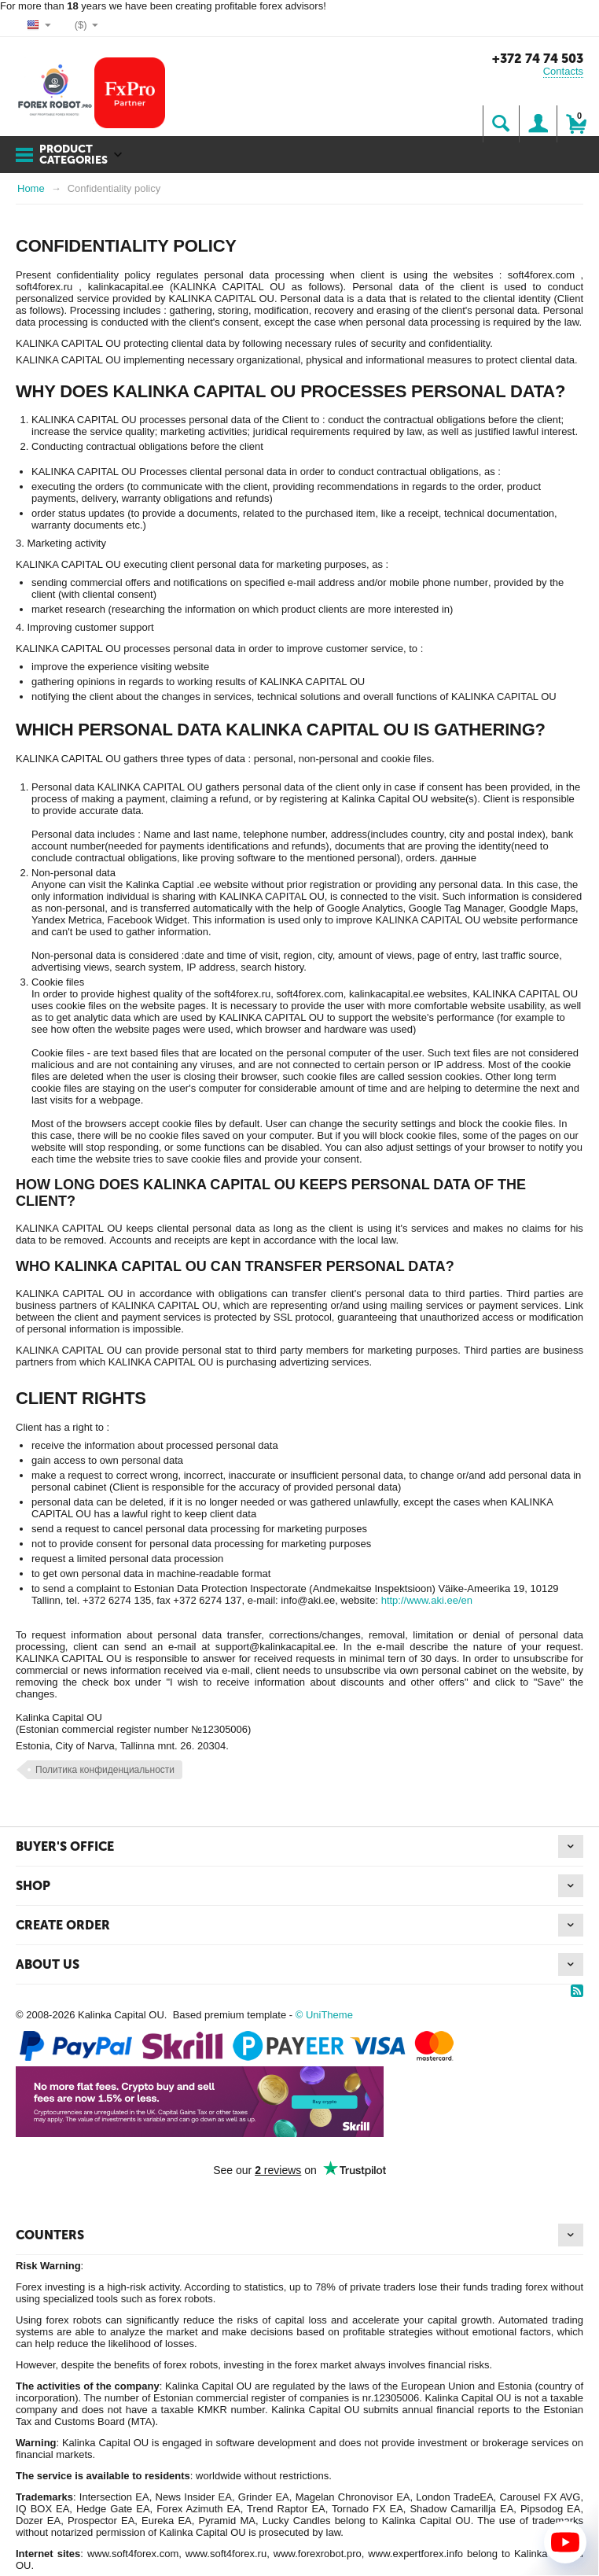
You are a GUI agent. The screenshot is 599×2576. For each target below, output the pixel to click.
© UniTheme (324, 2015)
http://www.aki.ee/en (426, 1600)
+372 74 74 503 (537, 58)
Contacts (563, 71)
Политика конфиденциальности (105, 1769)
